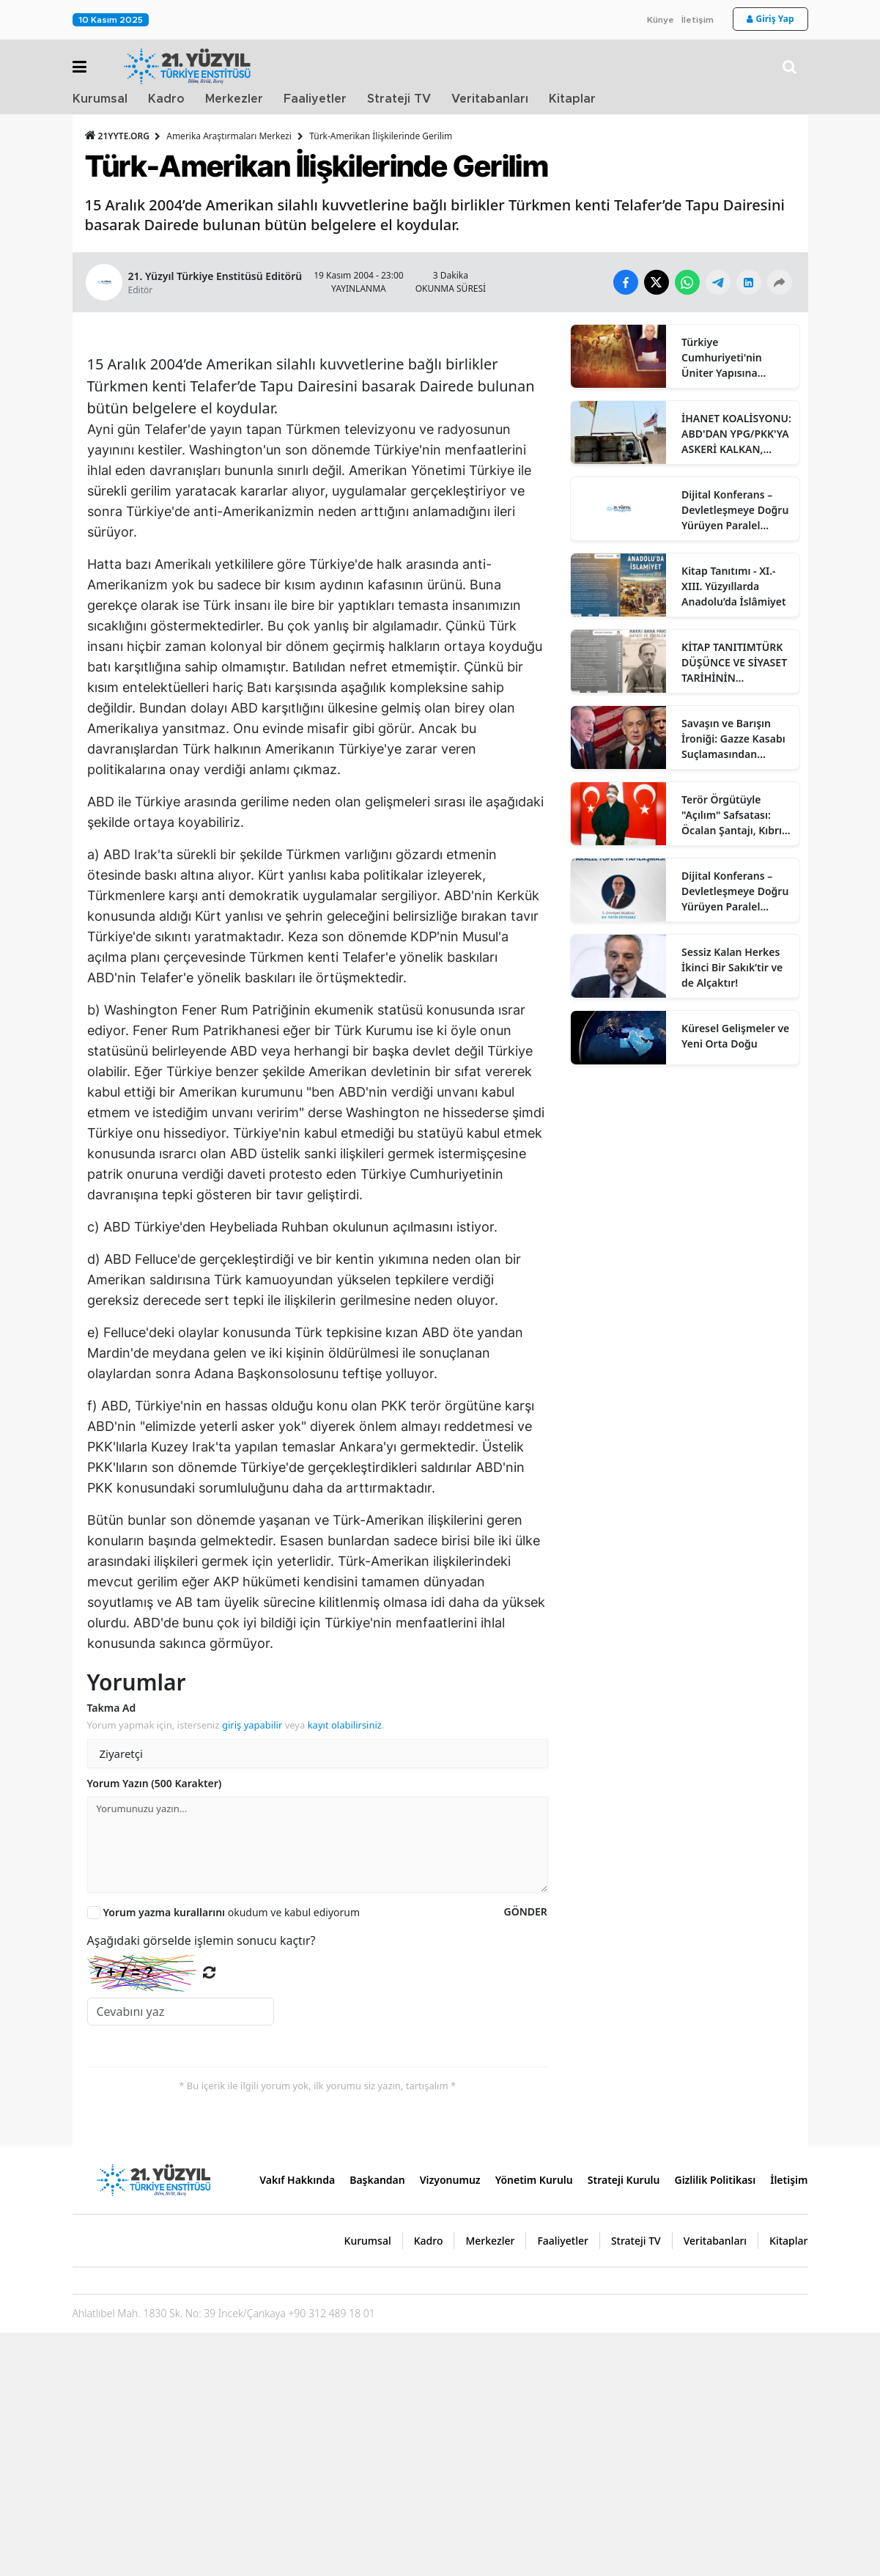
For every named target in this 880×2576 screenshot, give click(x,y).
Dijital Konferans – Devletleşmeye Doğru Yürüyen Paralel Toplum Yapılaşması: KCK (734, 510)
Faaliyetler (315, 99)
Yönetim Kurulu (534, 2423)
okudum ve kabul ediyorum (231, 2156)
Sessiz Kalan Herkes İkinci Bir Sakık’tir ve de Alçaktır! (732, 967)
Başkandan (377, 2423)
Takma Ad (111, 1951)
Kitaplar (572, 99)
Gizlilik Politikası (714, 2423)
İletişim (697, 19)
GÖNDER (525, 2155)
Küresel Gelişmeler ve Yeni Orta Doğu (735, 1035)
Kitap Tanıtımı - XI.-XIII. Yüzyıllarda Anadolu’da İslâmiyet (733, 586)
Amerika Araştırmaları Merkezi (229, 136)
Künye (660, 19)
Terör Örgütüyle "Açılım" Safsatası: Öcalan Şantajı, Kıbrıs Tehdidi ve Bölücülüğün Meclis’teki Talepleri (734, 815)
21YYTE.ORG (118, 136)
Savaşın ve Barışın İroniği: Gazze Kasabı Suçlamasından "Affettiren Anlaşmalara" (733, 739)
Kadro (166, 99)
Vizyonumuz (450, 2423)
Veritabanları (489, 99)
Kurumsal (100, 99)
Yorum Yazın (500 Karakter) (154, 2027)
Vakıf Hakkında (297, 2423)
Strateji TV (399, 99)
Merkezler (234, 99)
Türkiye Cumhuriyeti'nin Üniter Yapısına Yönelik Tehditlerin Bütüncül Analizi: (727, 357)
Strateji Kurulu (624, 2423)
